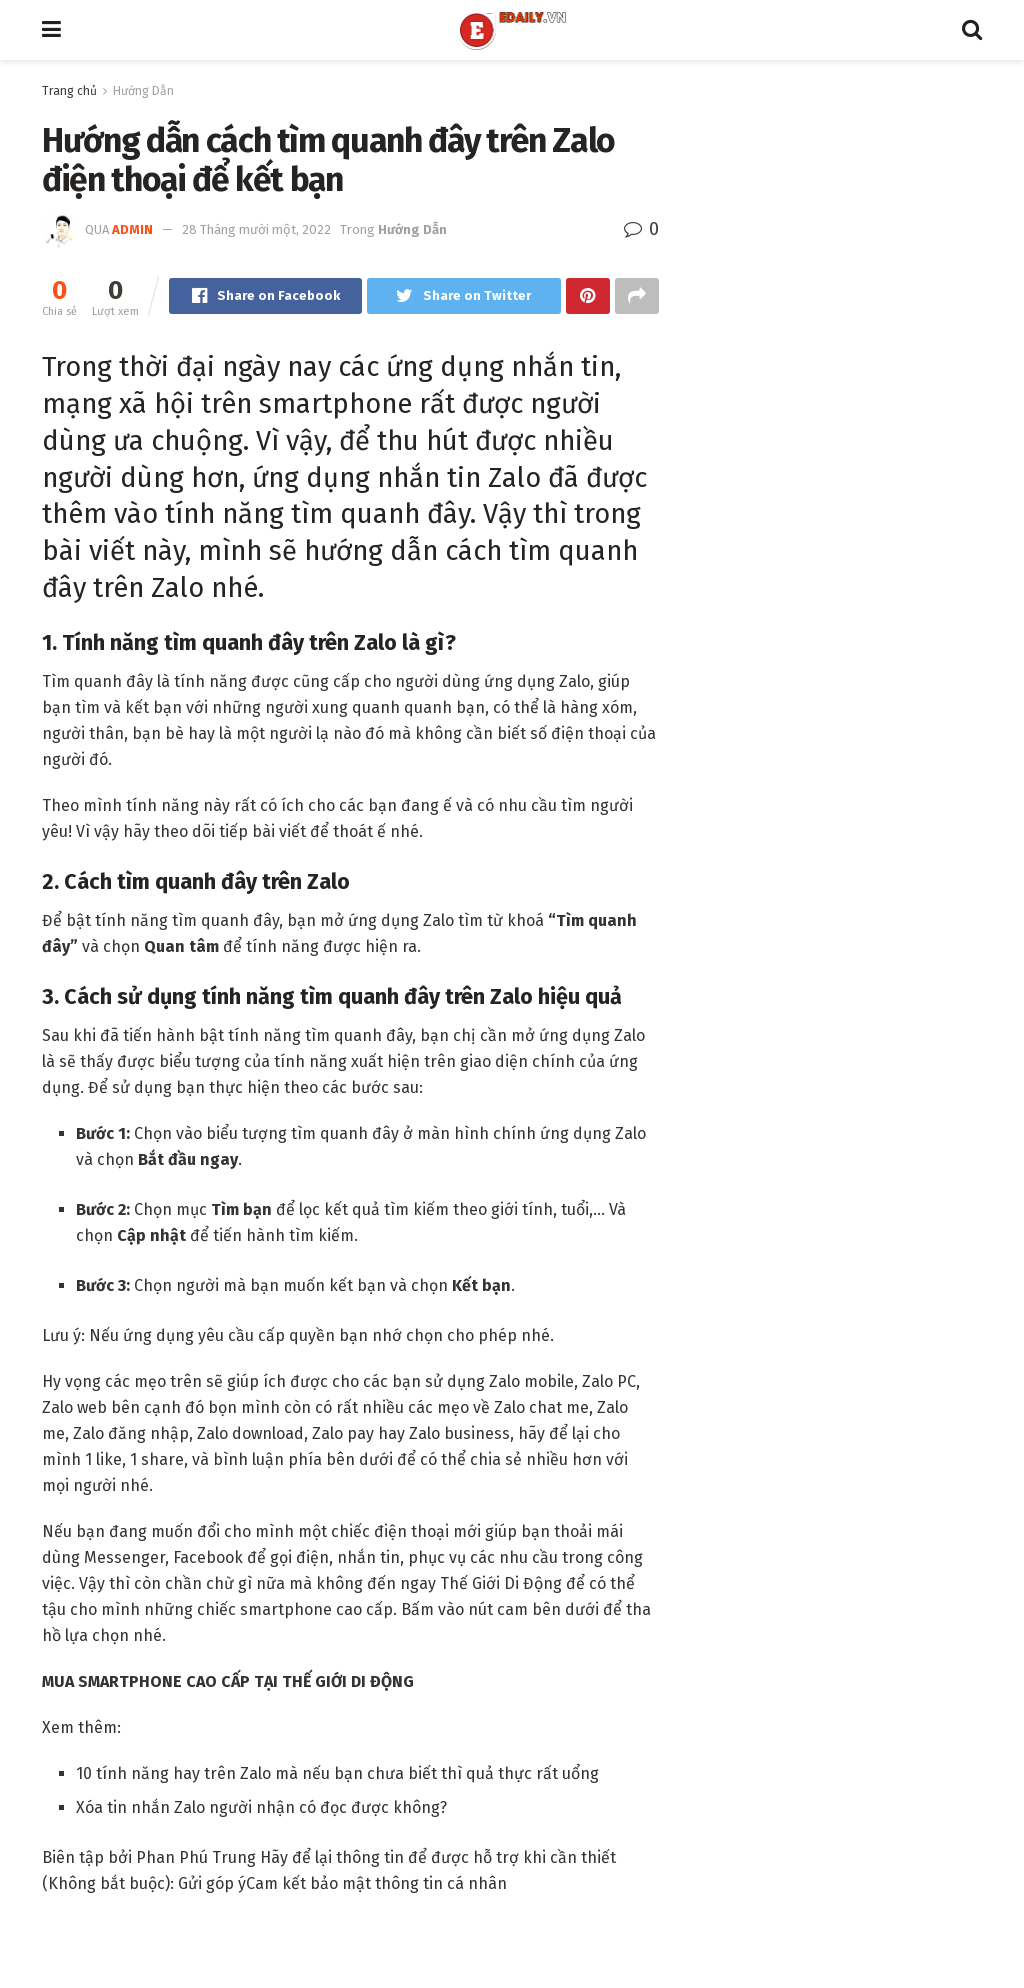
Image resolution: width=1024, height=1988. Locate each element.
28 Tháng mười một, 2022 (256, 229)
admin (132, 229)
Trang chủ (69, 91)
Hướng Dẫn (143, 91)
